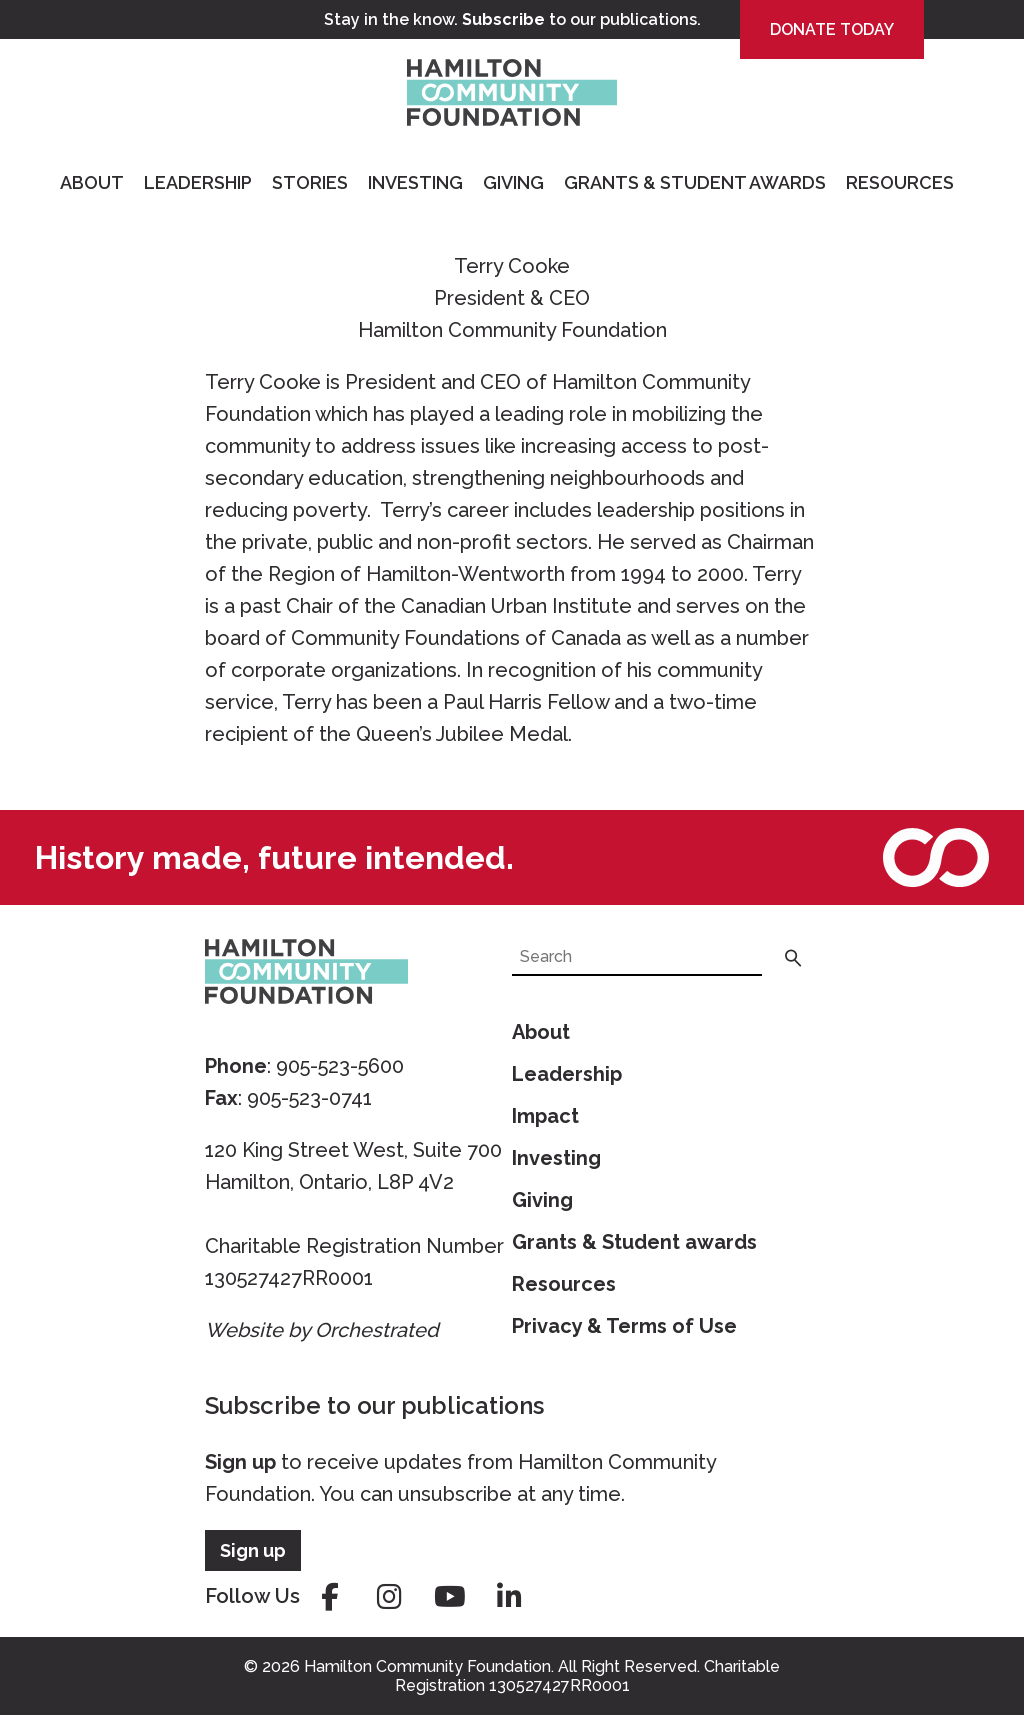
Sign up (240, 1462)
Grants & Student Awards (695, 182)
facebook (330, 1597)
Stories (310, 182)
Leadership (198, 182)
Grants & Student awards (634, 1242)
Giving (513, 182)
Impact (545, 1116)
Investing (415, 182)
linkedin (510, 1597)
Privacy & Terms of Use (624, 1326)
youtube (450, 1597)
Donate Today (832, 29)
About (92, 182)
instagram (390, 1597)
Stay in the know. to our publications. (512, 19)
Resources (900, 182)
